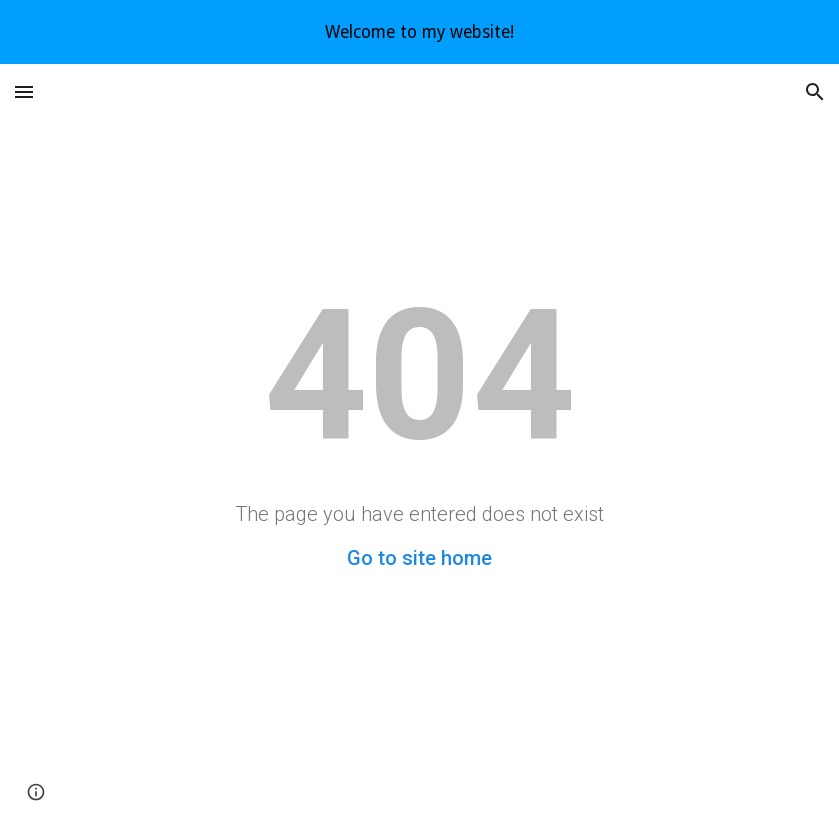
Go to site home (419, 558)
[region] (419, 32)
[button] (24, 91)
